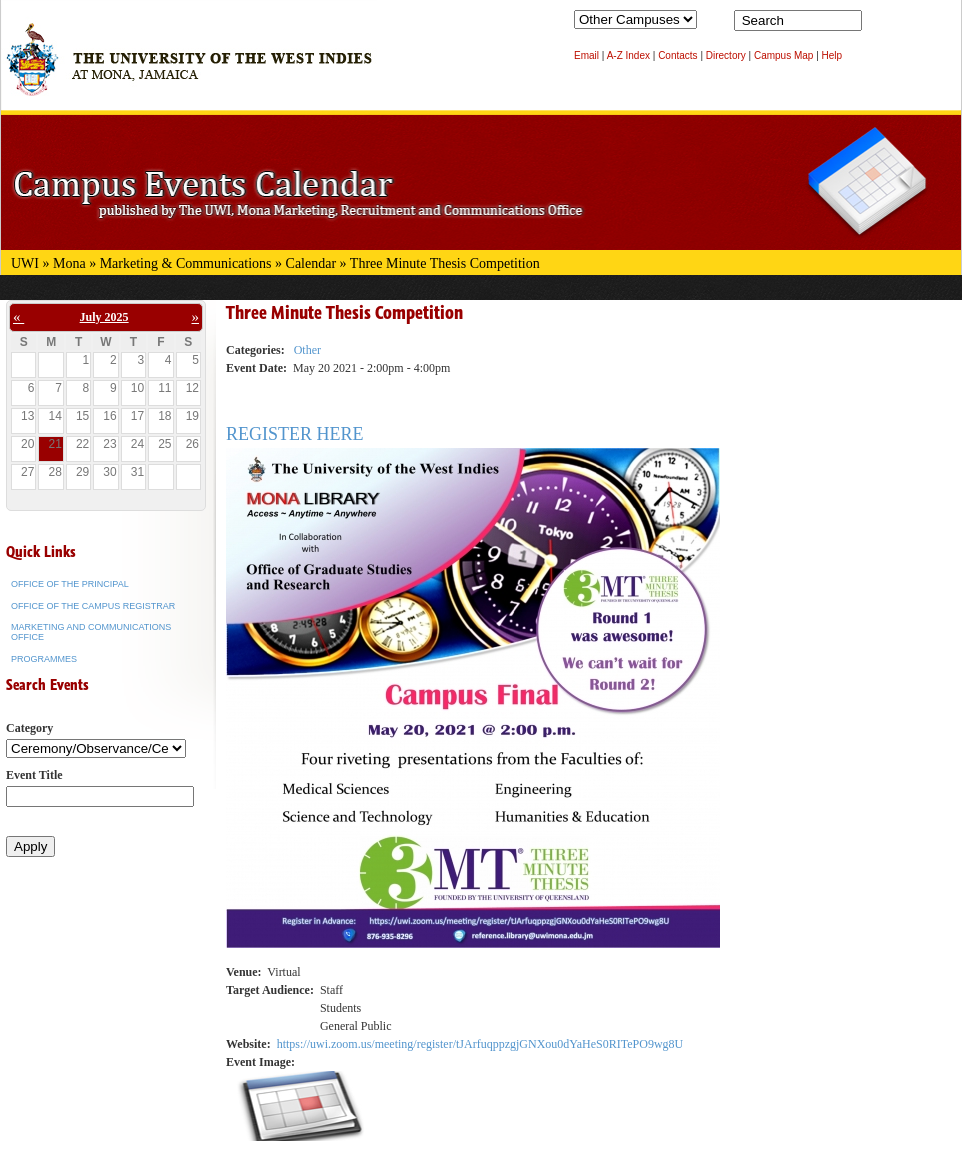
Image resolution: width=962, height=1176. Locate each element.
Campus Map (783, 55)
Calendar (311, 263)
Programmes (44, 659)
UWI (25, 263)
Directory (726, 55)
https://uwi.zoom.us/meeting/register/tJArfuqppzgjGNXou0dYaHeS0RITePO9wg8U (480, 1044)
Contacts (677, 55)
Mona (69, 263)
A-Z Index (628, 55)
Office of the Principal (70, 584)
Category (29, 728)
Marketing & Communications (186, 263)
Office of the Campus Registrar (93, 606)
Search (881, 25)
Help (832, 55)
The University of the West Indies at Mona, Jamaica (189, 69)
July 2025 (104, 317)
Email (586, 55)
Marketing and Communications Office (91, 632)
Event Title (34, 775)
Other (307, 350)
